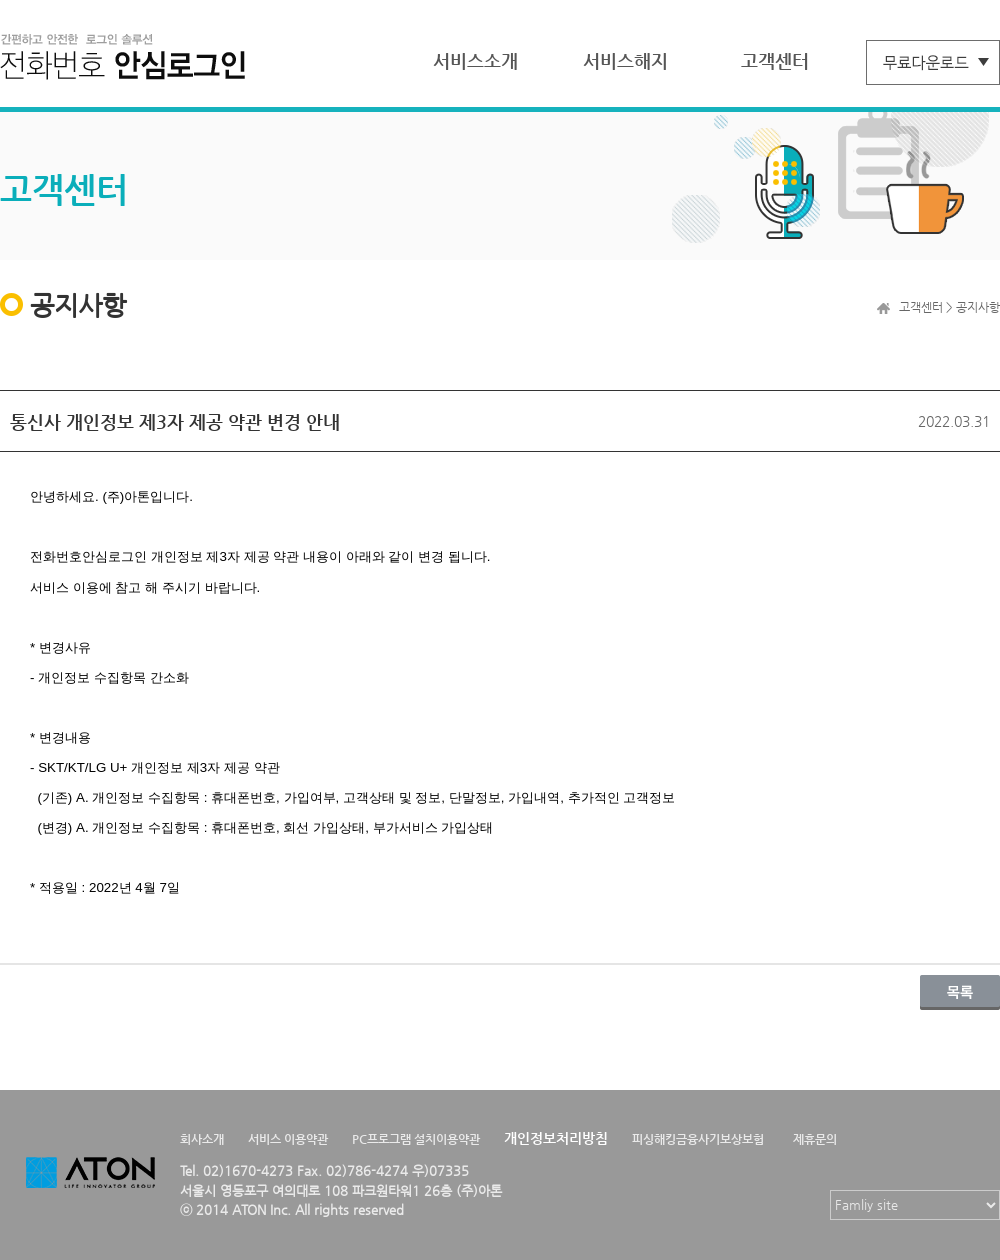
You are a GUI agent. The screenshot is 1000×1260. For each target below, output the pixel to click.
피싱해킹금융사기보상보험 (698, 1139)
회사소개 (202, 1139)
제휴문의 (815, 1139)
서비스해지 (625, 60)
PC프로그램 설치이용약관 (416, 1139)
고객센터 (775, 60)
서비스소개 (475, 60)
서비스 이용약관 (288, 1139)
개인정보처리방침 (556, 1138)
